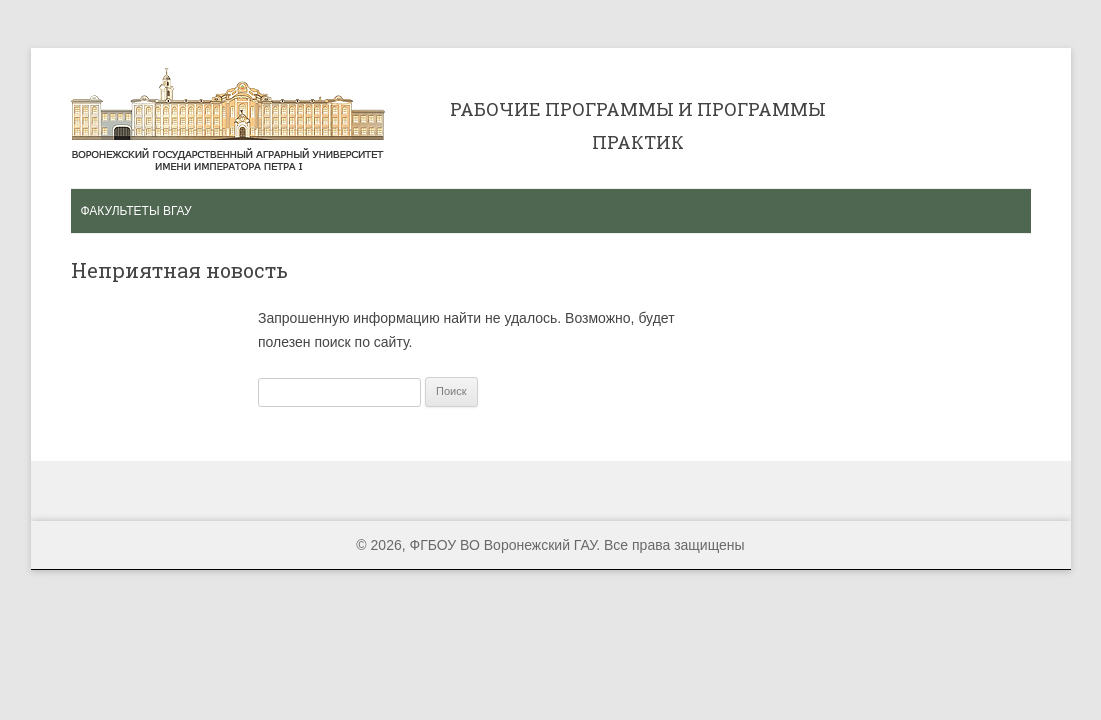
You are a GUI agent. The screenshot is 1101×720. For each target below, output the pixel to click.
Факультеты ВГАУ (136, 211)
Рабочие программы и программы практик (228, 119)
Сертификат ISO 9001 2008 (929, 114)
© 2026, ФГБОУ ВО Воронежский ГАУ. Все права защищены (550, 545)
